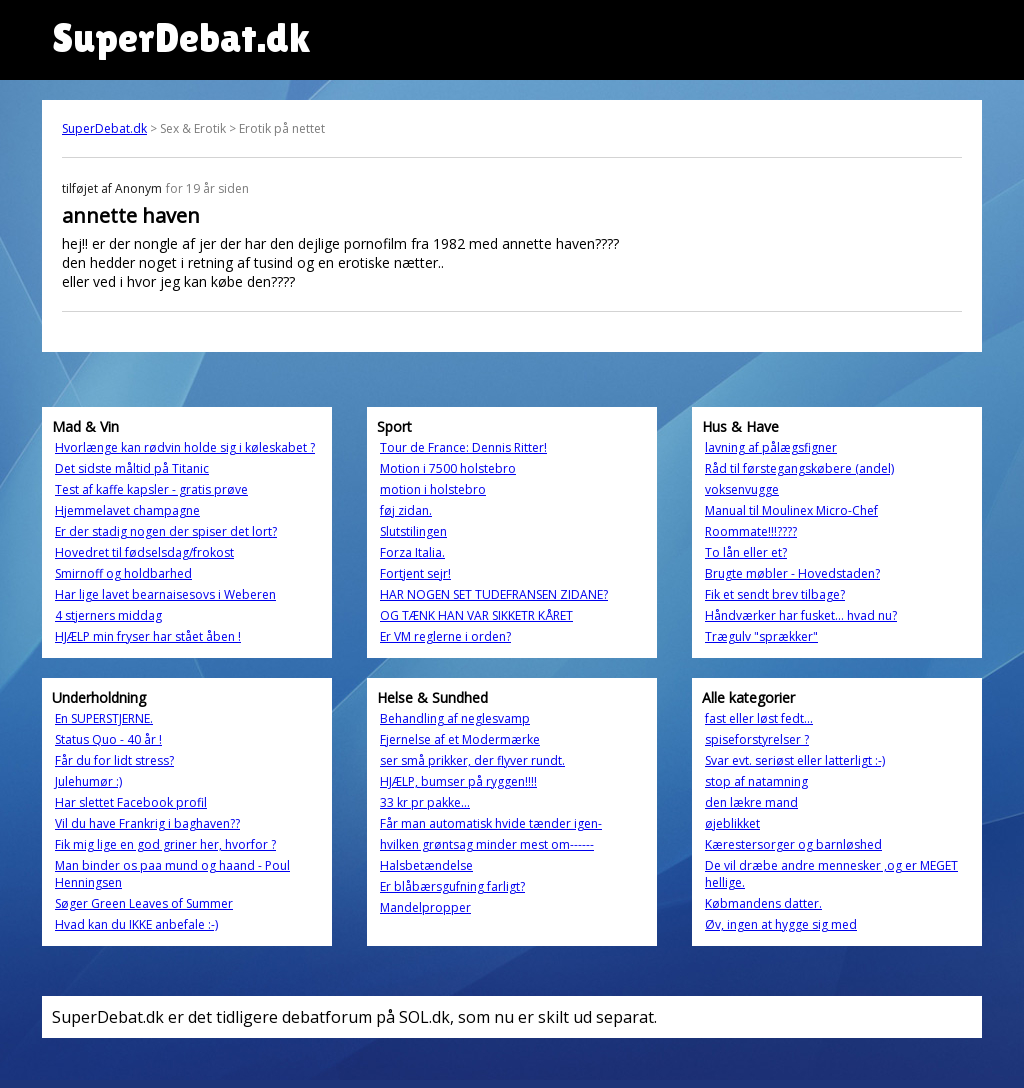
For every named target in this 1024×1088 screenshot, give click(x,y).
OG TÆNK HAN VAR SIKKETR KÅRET (476, 615)
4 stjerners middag (108, 615)
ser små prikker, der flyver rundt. (472, 760)
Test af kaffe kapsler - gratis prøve (151, 489)
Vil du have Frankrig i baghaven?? (147, 823)
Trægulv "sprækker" (761, 636)
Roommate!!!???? (751, 531)
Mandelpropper (425, 907)
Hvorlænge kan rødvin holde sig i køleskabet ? (185, 447)
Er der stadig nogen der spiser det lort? (166, 531)
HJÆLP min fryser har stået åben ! (148, 636)
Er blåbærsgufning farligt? (452, 886)
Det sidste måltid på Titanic (132, 468)
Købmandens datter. (763, 903)
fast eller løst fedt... (759, 718)
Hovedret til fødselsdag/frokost (144, 552)
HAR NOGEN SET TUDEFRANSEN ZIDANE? (494, 594)
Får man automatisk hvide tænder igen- (491, 823)
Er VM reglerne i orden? (445, 636)
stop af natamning (756, 781)
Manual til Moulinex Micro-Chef (791, 510)
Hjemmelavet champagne (127, 510)
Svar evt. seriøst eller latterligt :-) (795, 760)
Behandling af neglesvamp (455, 718)
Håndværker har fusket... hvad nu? (801, 615)
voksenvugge (742, 489)
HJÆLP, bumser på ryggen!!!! (458, 781)
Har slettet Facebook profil (131, 802)
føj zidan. (406, 510)
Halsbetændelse (426, 865)
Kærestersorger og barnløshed (793, 844)
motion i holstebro (433, 489)
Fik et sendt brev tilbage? (775, 594)
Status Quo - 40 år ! (108, 739)
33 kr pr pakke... (425, 802)
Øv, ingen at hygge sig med (781, 924)
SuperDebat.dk (104, 128)
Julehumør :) (88, 781)
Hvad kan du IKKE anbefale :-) (136, 924)
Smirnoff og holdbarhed (123, 573)
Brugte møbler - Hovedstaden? (792, 573)
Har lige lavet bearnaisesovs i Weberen (165, 594)
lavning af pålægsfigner (771, 447)
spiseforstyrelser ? (757, 739)
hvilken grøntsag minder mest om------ (487, 844)
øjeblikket (732, 823)
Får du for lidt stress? (114, 760)
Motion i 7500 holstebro (448, 468)
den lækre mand (751, 802)
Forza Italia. (412, 552)
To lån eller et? (746, 552)
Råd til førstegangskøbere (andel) (799, 468)
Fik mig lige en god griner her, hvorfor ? (165, 844)
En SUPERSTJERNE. (104, 718)
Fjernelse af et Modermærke (460, 739)
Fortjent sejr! (415, 573)
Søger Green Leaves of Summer (144, 903)
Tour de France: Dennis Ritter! (463, 447)
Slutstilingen (413, 531)
